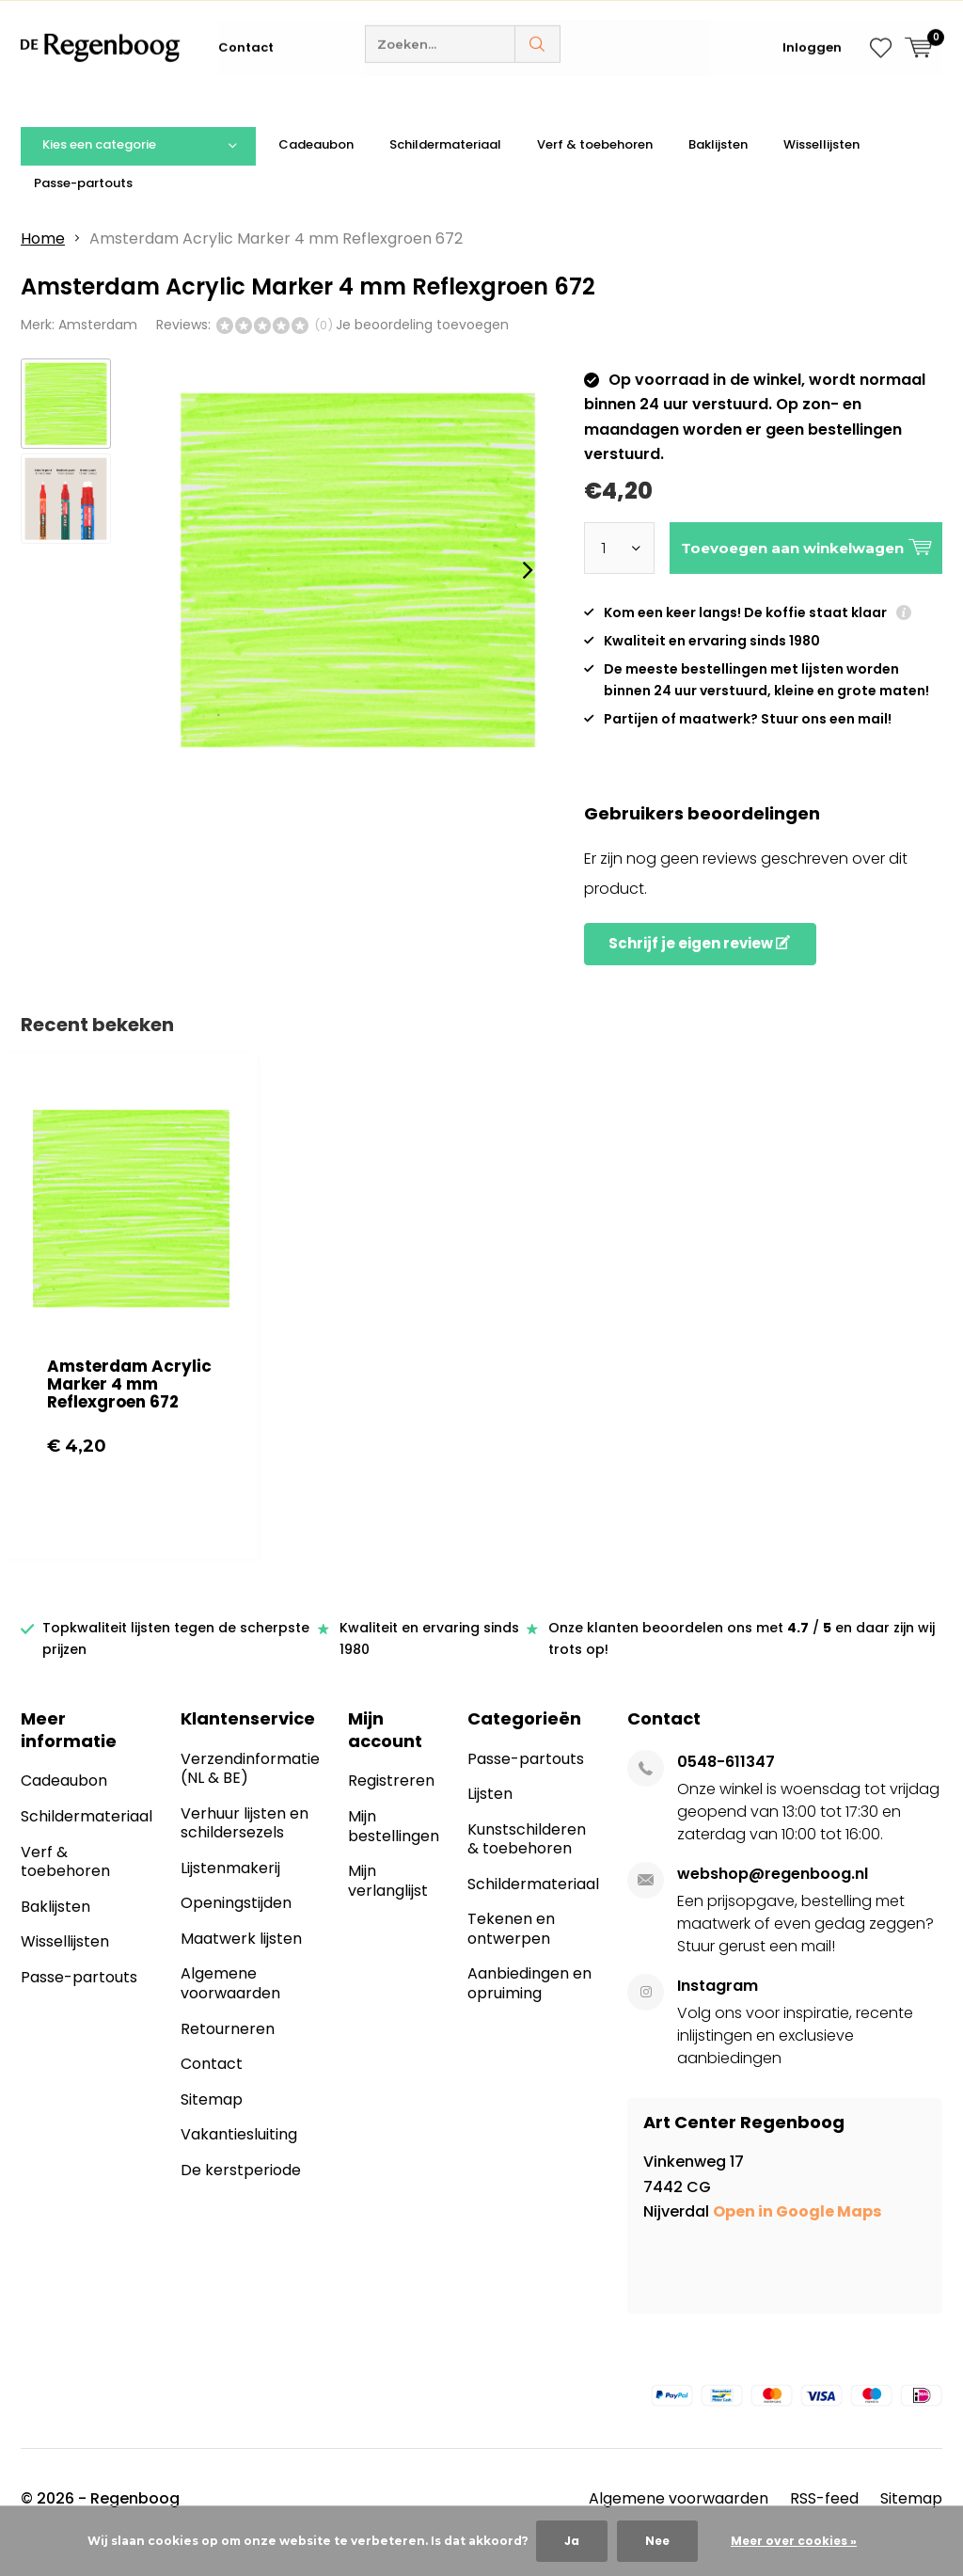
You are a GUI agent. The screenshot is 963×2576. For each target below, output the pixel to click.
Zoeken (537, 100)
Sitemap (212, 2128)
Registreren (391, 1809)
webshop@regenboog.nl (772, 1901)
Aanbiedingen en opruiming (529, 2011)
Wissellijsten (821, 173)
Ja (571, 2541)
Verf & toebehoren (595, 173)
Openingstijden (236, 1931)
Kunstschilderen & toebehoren (526, 1866)
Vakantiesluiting (239, 2162)
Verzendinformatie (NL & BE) (250, 1796)
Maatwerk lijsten (241, 1967)
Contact (246, 103)
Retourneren (228, 2056)
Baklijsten (718, 173)
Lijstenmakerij (230, 1896)
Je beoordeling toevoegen (422, 352)
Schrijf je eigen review (699, 971)
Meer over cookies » (794, 2541)
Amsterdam (97, 352)
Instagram (717, 2013)
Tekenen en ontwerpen (511, 1957)
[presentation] (527, 598)
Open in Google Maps (797, 2239)
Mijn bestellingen (393, 1854)
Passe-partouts (83, 210)
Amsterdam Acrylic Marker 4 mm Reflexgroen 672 (129, 1411)
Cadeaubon (316, 173)
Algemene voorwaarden (230, 2011)
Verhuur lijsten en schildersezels (244, 1850)
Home (43, 267)
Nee (657, 2541)
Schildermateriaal (445, 173)
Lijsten (490, 1822)
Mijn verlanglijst (388, 1909)
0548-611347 (726, 1789)
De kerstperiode (241, 2198)
